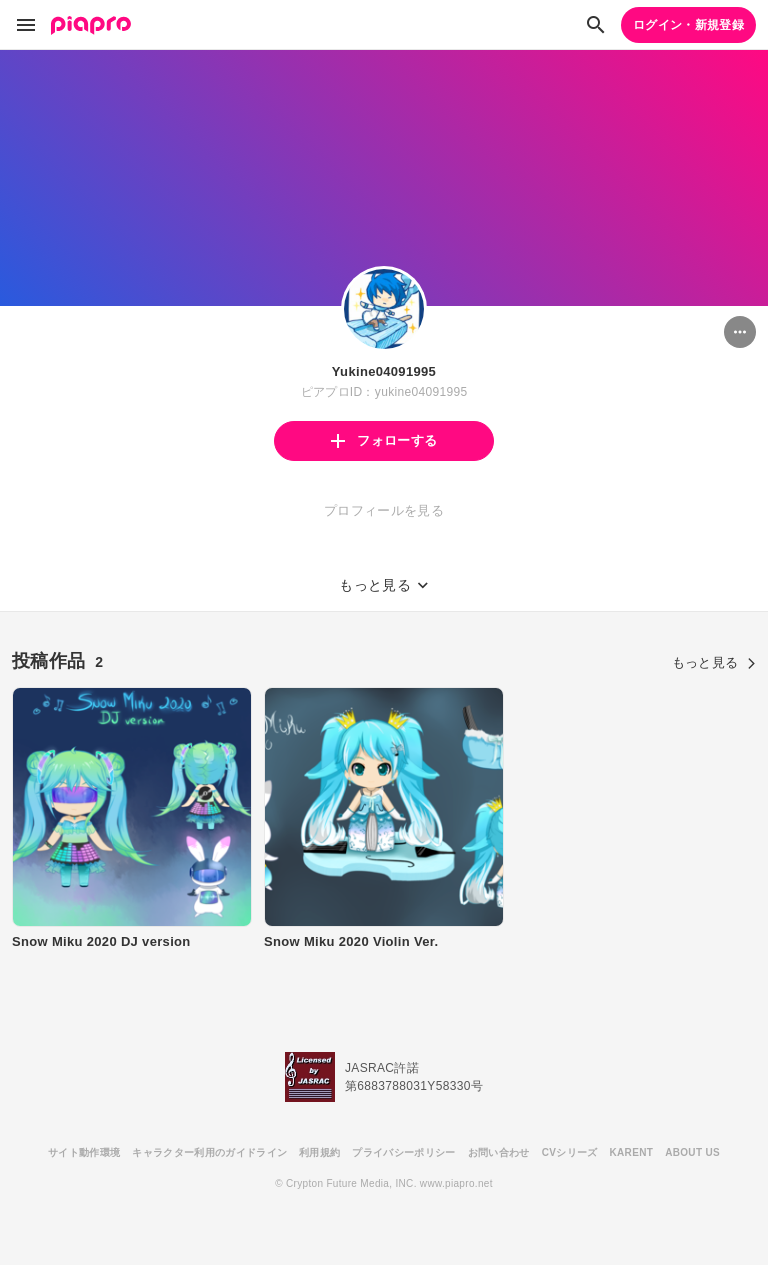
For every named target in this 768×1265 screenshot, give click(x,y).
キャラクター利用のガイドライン (209, 1152)
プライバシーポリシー (403, 1152)
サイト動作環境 (84, 1152)
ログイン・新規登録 (688, 25)
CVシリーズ (570, 1152)
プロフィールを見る (384, 510)
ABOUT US (692, 1152)
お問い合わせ (499, 1152)
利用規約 (319, 1152)
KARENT (632, 1152)
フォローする (384, 440)
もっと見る (714, 662)
